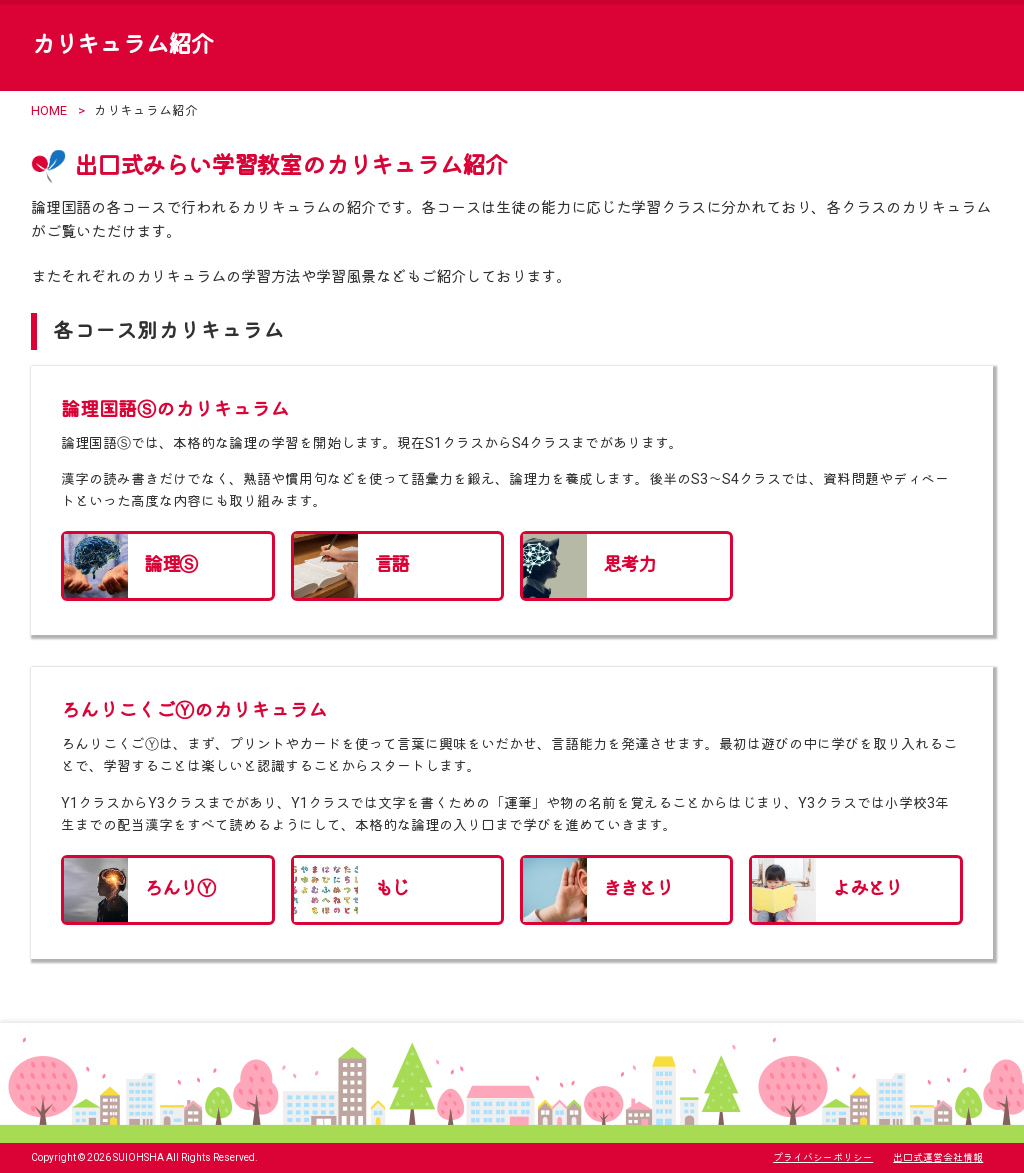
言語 (391, 564)
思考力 (629, 564)
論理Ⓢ (170, 564)
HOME (49, 110)
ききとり (638, 888)
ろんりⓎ (179, 888)
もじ (391, 888)
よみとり (867, 888)
